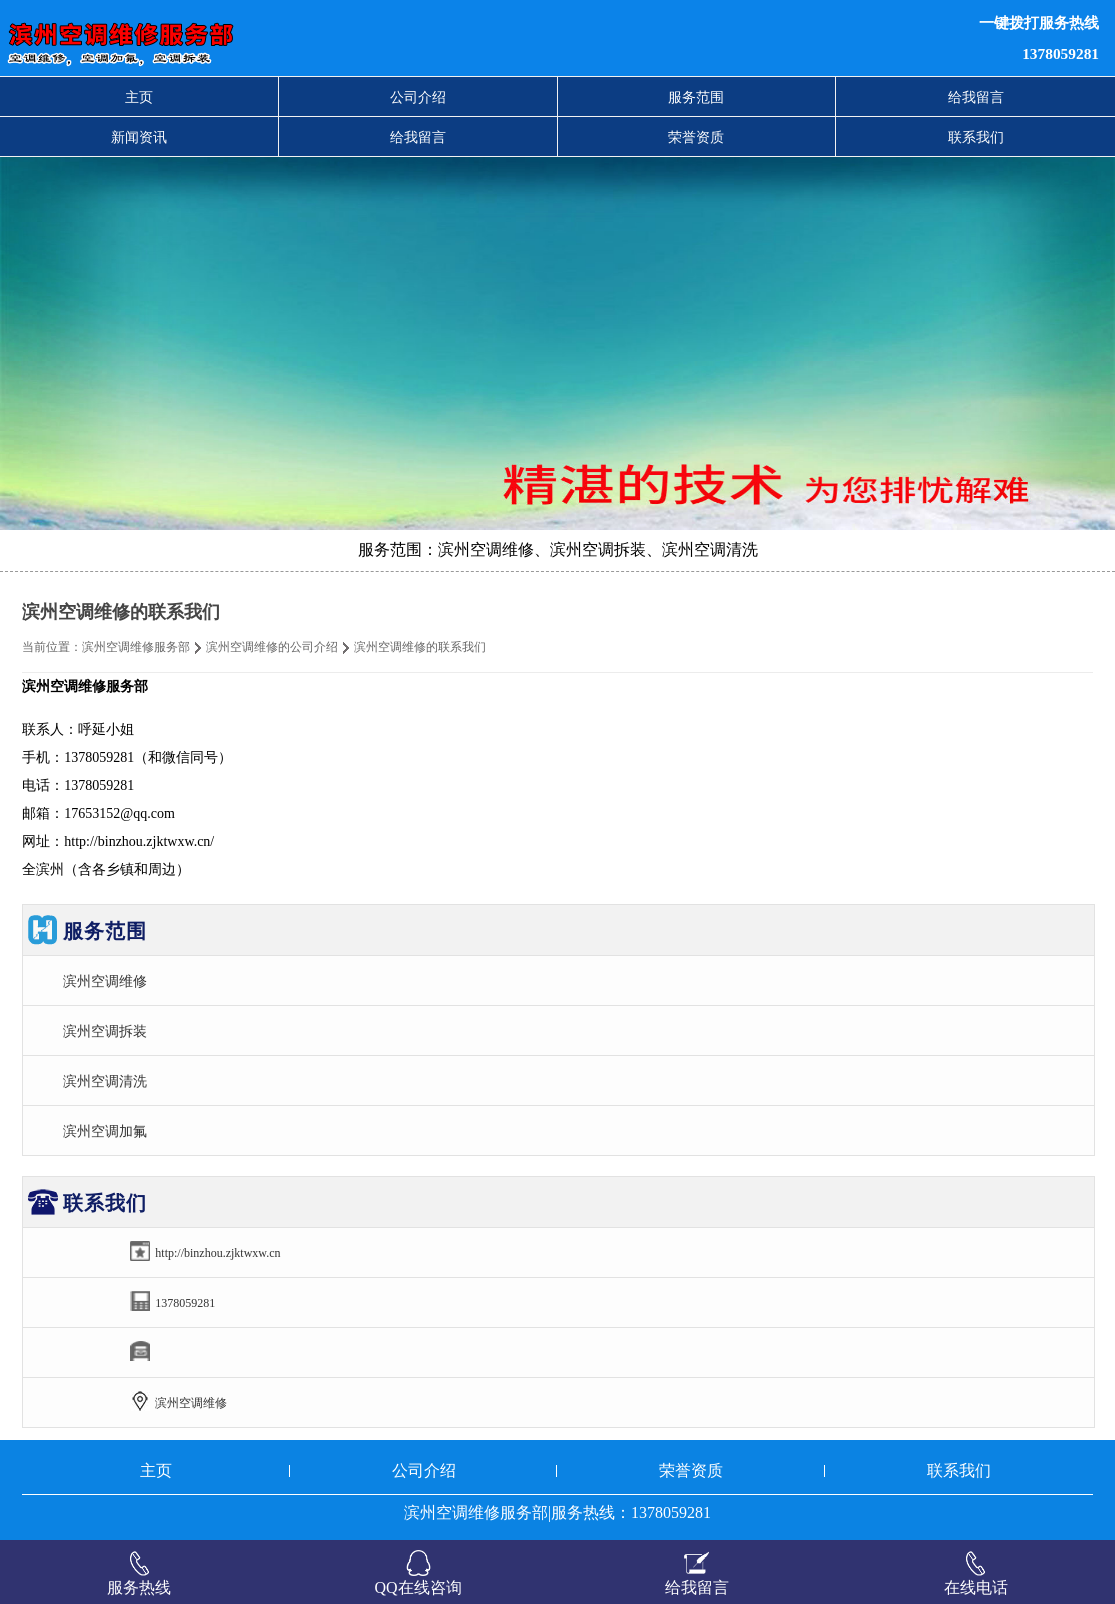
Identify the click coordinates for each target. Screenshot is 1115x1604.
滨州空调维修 (105, 981)
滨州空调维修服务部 (136, 647)
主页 (139, 97)
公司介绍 (418, 97)
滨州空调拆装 (105, 1031)
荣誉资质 (696, 137)
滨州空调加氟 (105, 1131)
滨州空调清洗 (105, 1081)
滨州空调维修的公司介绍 (272, 647)
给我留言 (976, 97)
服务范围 (696, 97)
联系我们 (976, 137)
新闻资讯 (139, 137)
